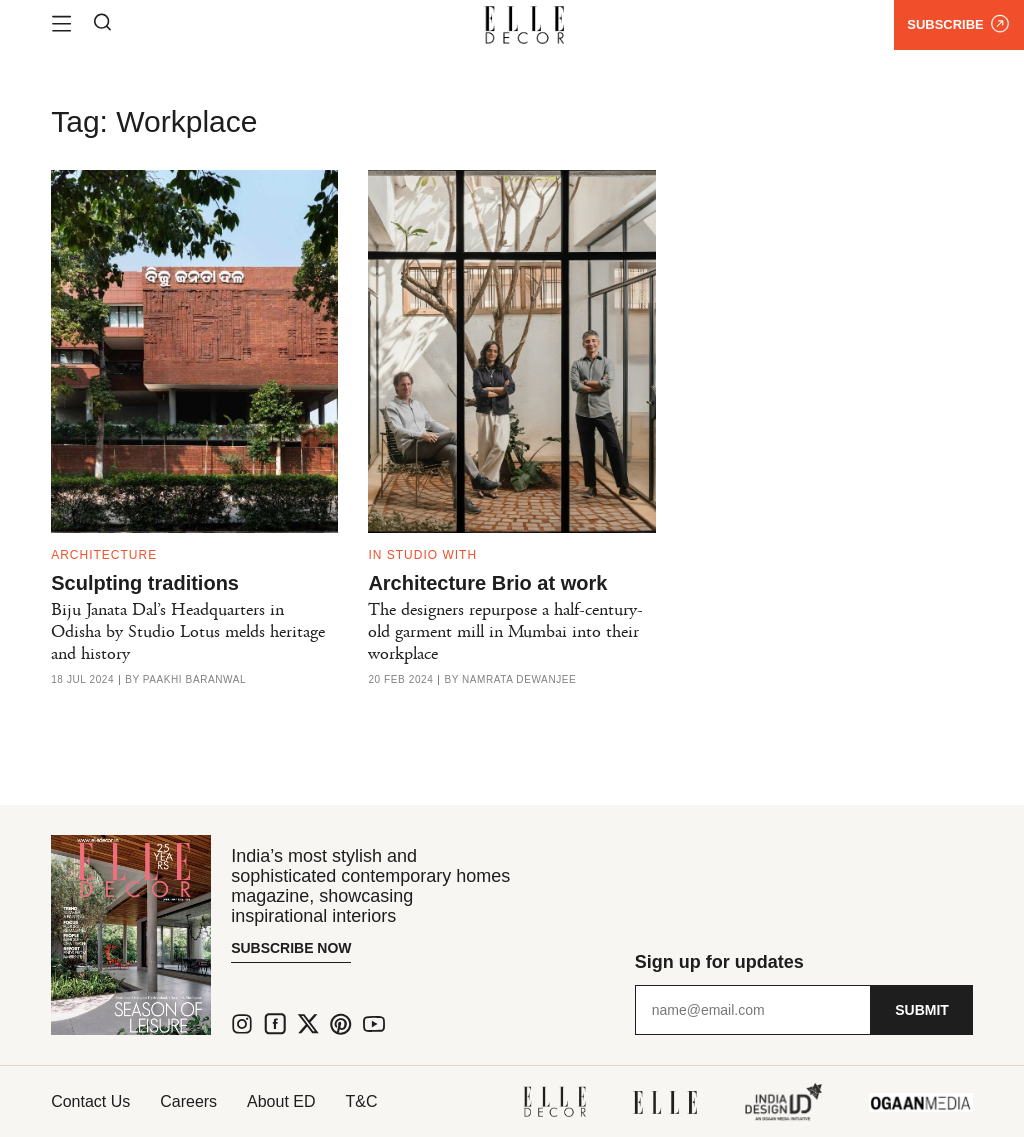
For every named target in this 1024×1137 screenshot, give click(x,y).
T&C (362, 1101)
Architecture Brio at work (487, 583)
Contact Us (90, 1101)
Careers (188, 1101)
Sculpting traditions (145, 583)
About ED (281, 1101)
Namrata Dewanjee (519, 680)
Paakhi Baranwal (194, 680)
